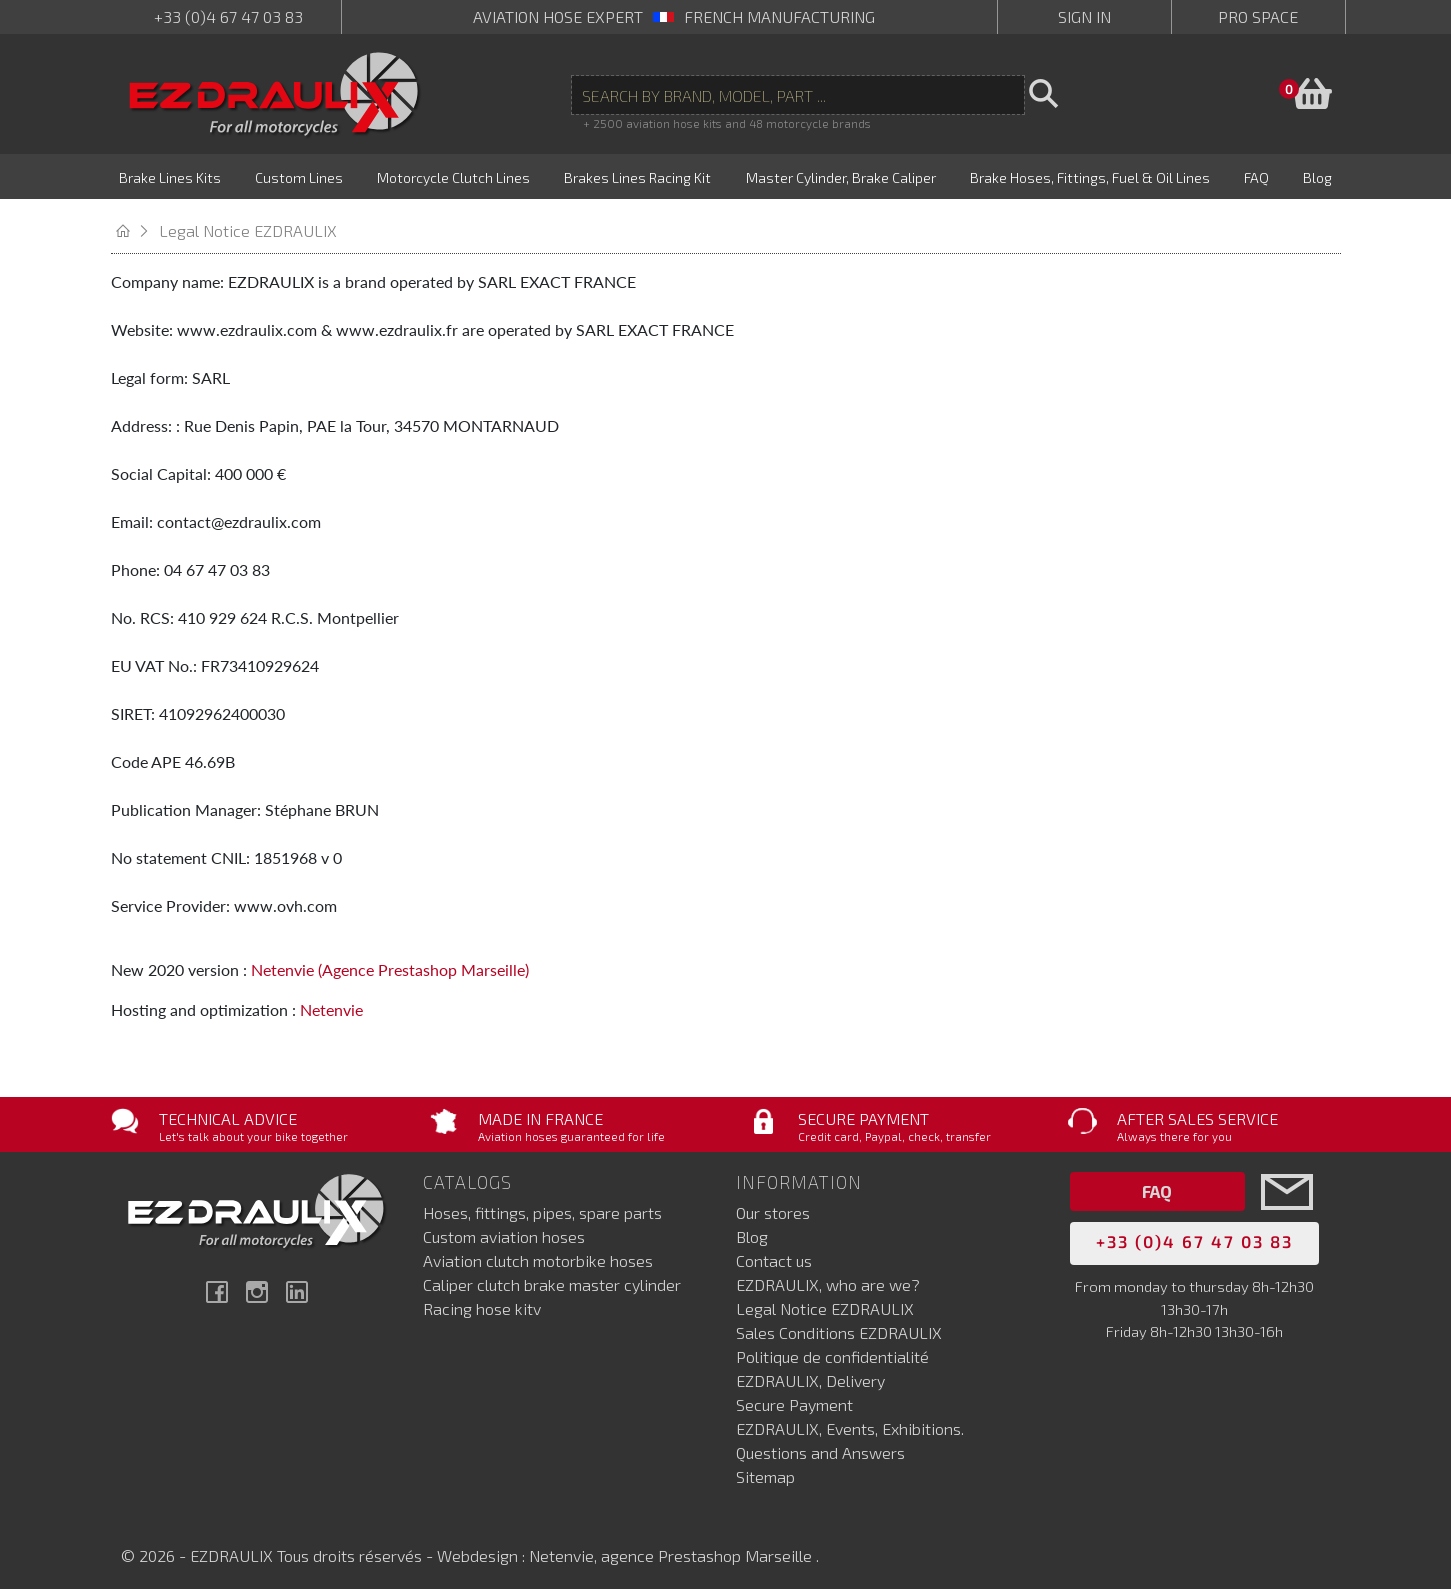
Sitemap (765, 1467)
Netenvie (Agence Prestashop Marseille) (390, 959)
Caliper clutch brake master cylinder (552, 1275)
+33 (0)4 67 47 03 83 (228, 16)
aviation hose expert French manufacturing (674, 16)
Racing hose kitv (482, 1299)
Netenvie (331, 999)
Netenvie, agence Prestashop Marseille (672, 1546)
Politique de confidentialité (832, 1347)
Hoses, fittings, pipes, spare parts (542, 1203)
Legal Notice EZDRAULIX (825, 1299)
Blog (752, 1227)
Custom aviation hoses (504, 1227)
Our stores (773, 1203)
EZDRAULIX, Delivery (810, 1371)
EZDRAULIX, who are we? (828, 1275)
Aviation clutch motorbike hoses (538, 1251)
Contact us (774, 1251)
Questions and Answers (820, 1443)
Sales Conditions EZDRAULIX (839, 1323)
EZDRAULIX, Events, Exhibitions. (850, 1419)
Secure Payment (794, 1395)
